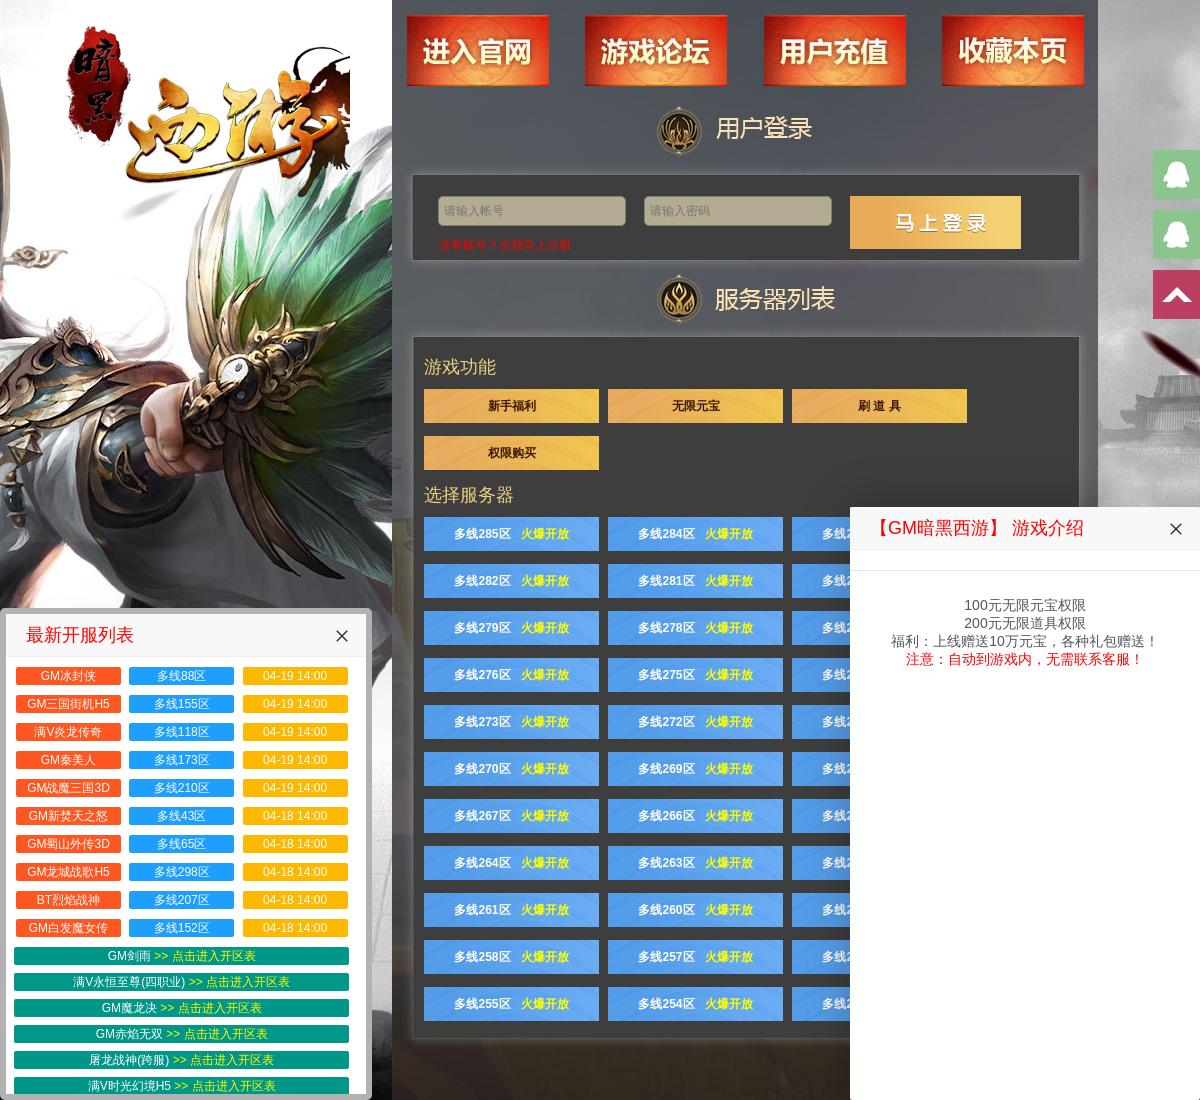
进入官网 (535, 37)
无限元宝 (696, 406)
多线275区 (695, 675)
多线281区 (695, 581)
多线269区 (695, 769)
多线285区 (511, 534)
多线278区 (695, 628)
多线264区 (511, 863)
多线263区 (695, 863)
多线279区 (511, 628)
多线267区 (511, 816)
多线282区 (511, 581)
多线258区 (511, 957)
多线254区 (695, 1004)
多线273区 (511, 722)
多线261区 (511, 910)
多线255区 (511, 1004)
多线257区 (695, 957)
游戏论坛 (686, 37)
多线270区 (511, 769)
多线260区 (695, 910)
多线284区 (695, 534)
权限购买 (512, 453)
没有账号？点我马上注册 (505, 245)
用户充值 (837, 37)
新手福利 (512, 406)
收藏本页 (988, 37)
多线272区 (695, 722)
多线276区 (511, 675)
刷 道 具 (879, 406)
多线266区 (695, 816)
